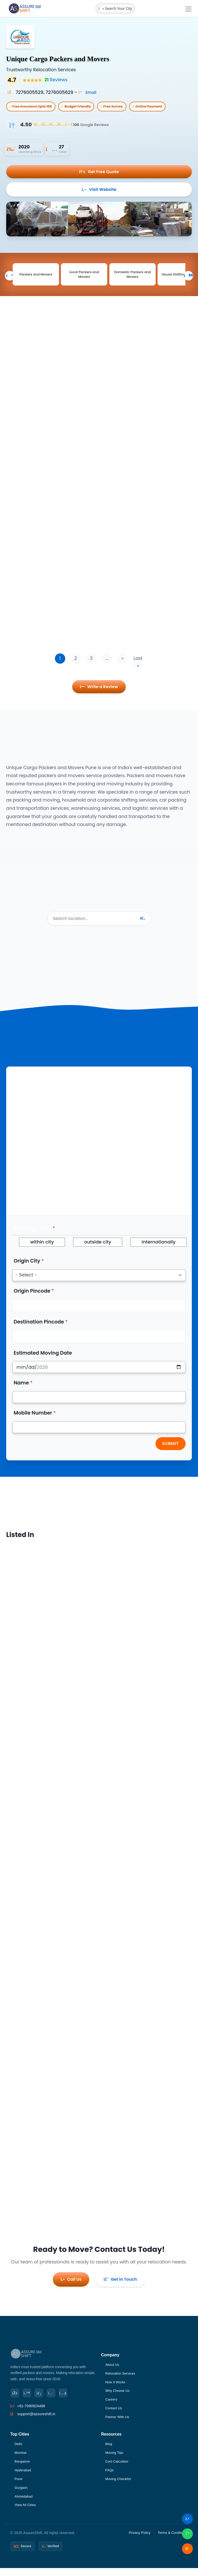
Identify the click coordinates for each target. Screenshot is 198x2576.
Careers (112, 2405)
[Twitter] (29, 2398)
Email (88, 92)
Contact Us (114, 2414)
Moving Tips (115, 2459)
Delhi (19, 2450)
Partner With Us (118, 2423)
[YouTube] (69, 2398)
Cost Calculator (118, 2468)
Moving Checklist (119, 2486)
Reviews (55, 80)
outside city (97, 1246)
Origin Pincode (32, 1295)
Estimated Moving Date (43, 1357)
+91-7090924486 (31, 2411)
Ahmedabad (25, 2504)
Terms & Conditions (173, 2541)
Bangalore (23, 2468)
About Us (113, 2369)
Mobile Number (33, 1417)
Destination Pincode (39, 1325)
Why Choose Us (118, 2396)
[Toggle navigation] (188, 9)
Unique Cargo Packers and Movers (74, 58)
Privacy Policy (140, 2541)
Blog (109, 2450)
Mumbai (21, 2459)
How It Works (116, 2387)
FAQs (110, 2477)
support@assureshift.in (36, 2419)
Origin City (27, 1265)
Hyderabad (24, 2477)
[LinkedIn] (42, 2398)
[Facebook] (15, 2398)
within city (42, 1246)
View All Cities (26, 2513)
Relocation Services (121, 2378)
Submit (170, 1448)
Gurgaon (22, 2495)
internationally (159, 1246)
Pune (19, 2486)
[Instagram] (56, 2398)
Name (21, 1386)
